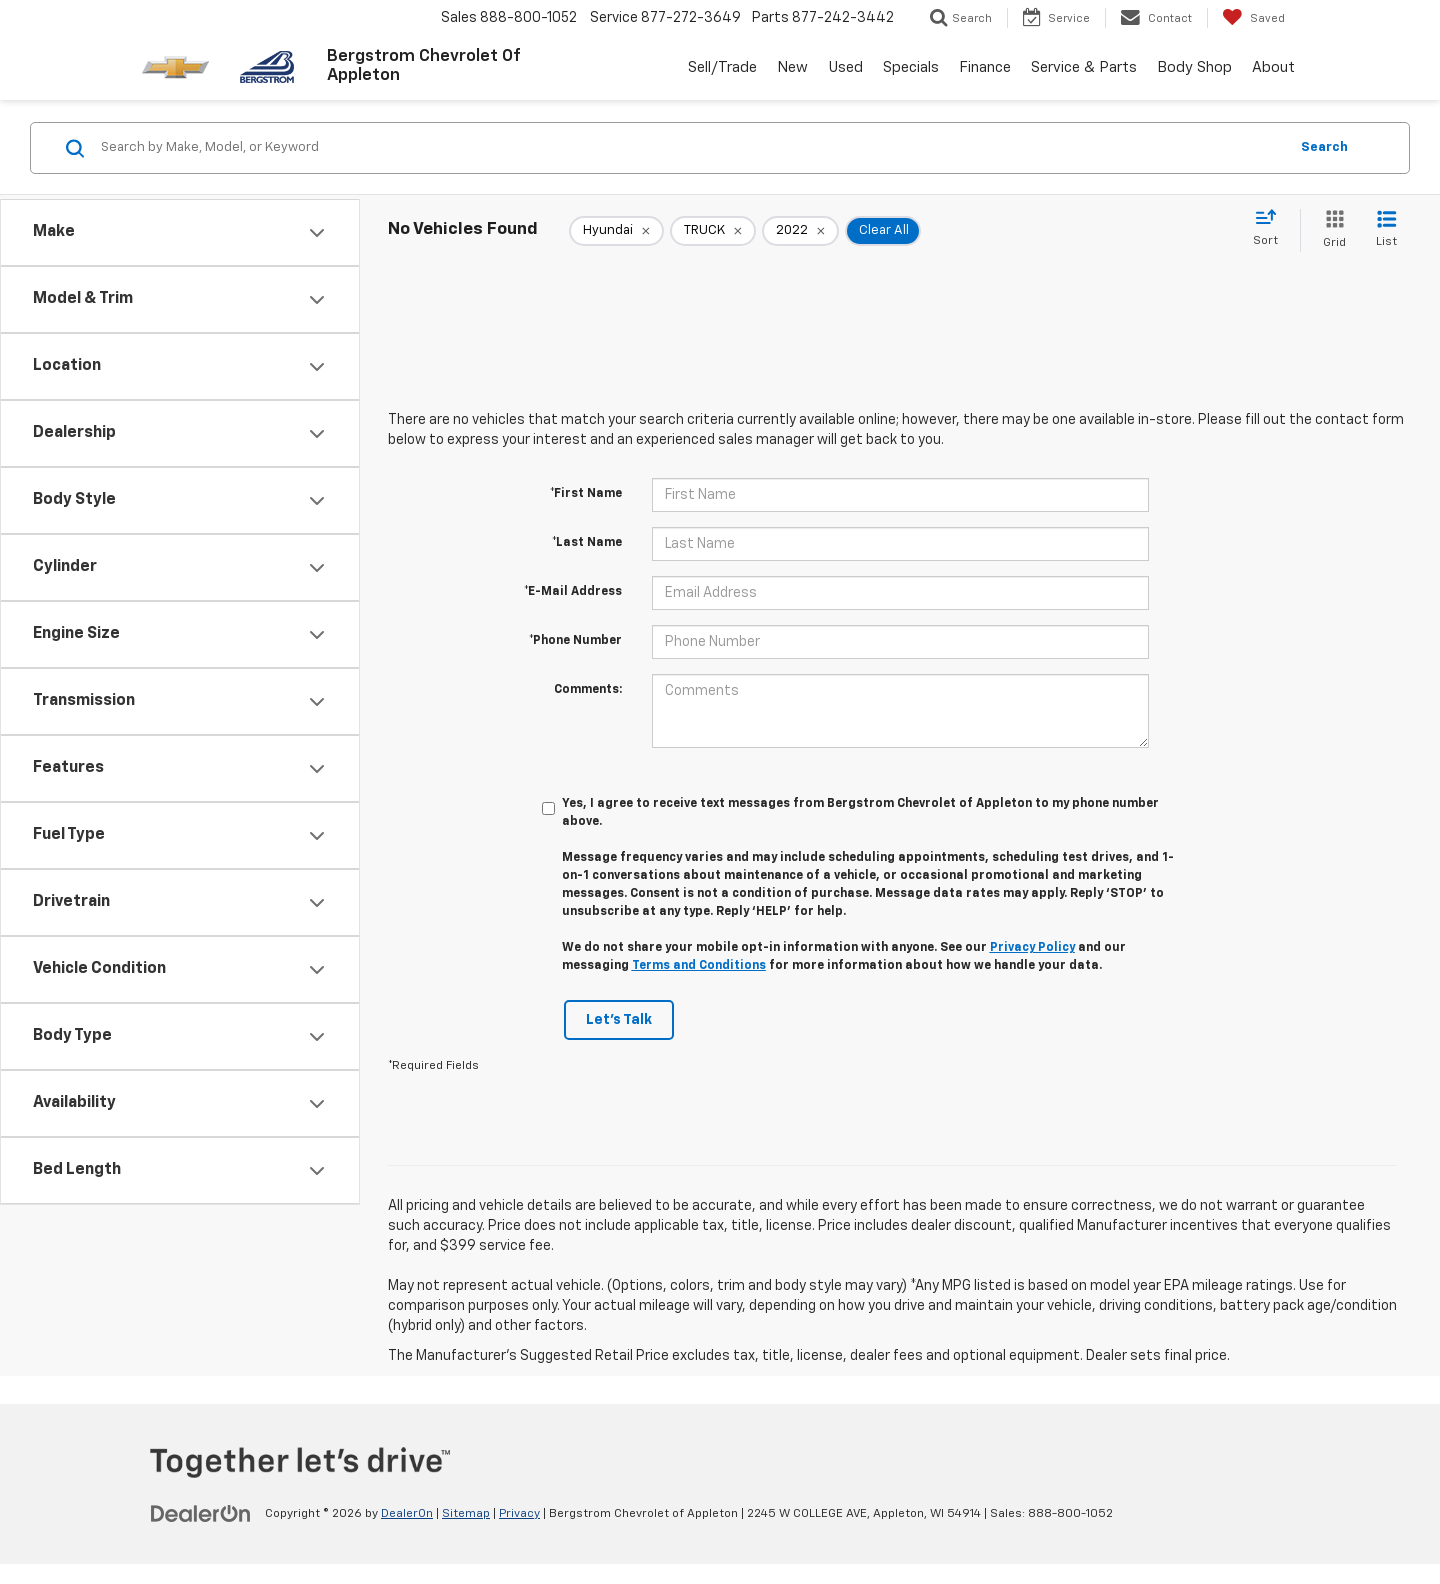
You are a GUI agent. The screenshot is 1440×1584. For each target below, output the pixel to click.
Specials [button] (911, 67)
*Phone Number (575, 641)
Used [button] (845, 67)
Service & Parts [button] (1084, 67)
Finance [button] (985, 67)
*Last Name (587, 543)
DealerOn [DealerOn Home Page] (407, 1514)
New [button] (792, 67)
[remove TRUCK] (713, 231)
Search (1324, 147)
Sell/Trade (722, 67)
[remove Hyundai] (616, 231)
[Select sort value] (1271, 229)
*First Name (586, 494)
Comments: (588, 690)
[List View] (1386, 230)
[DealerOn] (201, 1513)
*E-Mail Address (573, 592)
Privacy (519, 1514)
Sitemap (466, 1514)
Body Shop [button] (1194, 67)
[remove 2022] (800, 231)
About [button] (1273, 67)
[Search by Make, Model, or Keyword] (691, 148)
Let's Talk (619, 1020)
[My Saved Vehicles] (1253, 18)
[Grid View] (1330, 230)
